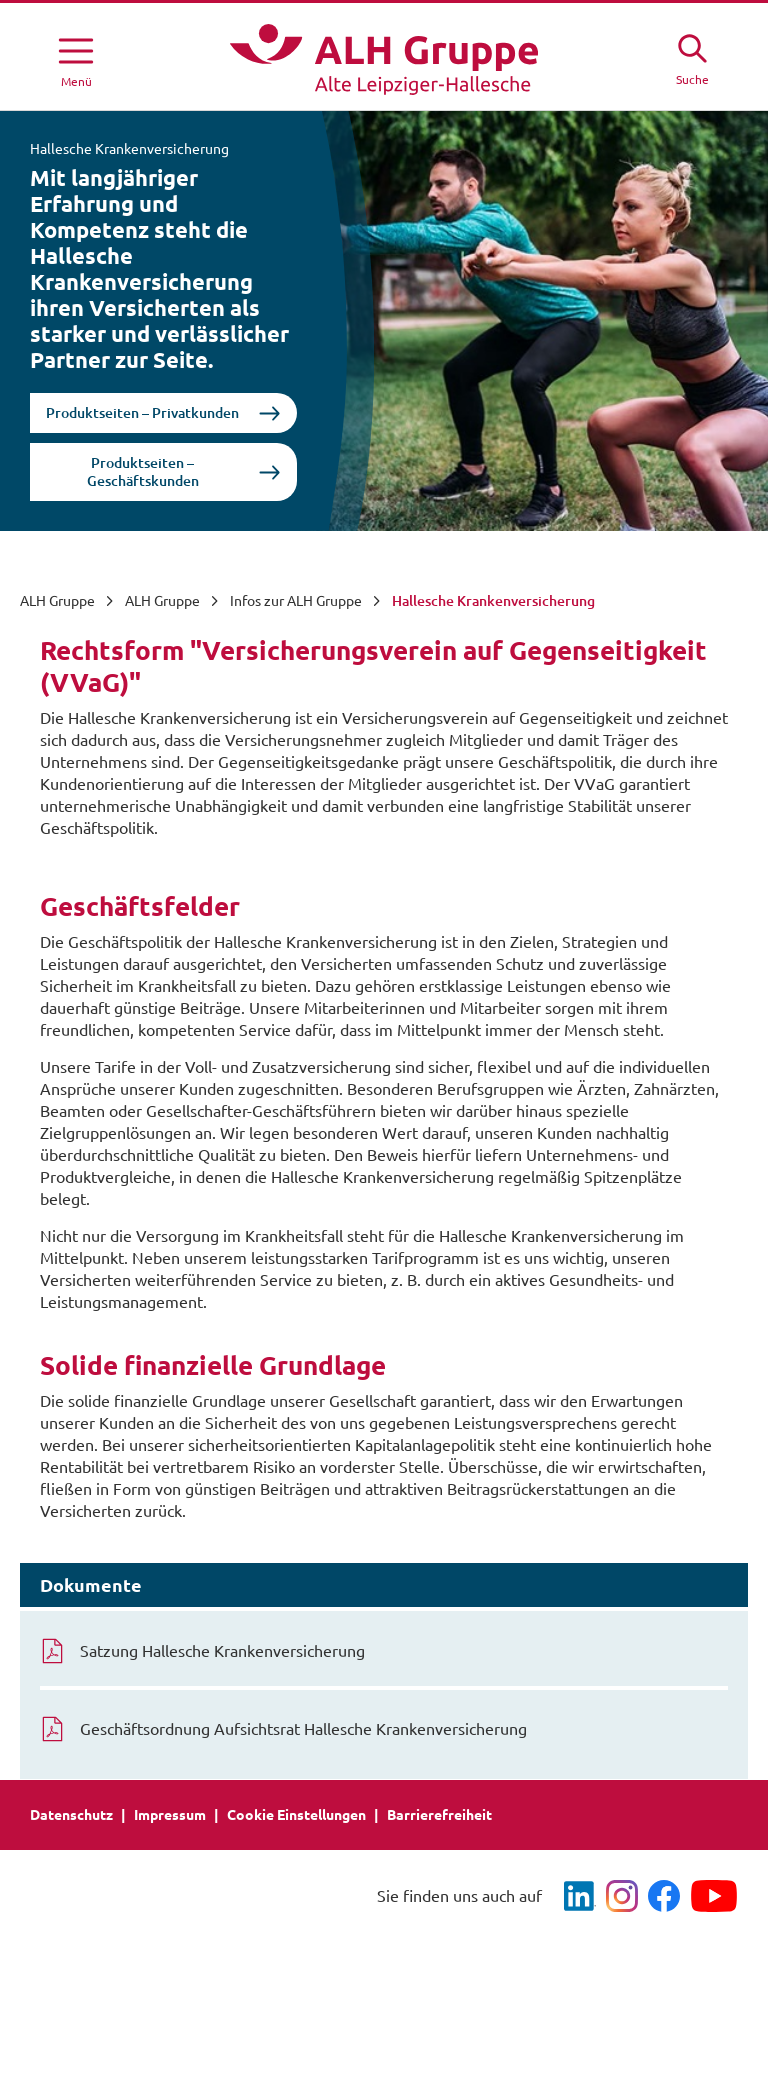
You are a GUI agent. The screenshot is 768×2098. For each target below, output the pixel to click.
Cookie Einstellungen (296, 1815)
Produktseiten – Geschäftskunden (143, 472)
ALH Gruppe (57, 601)
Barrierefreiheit (439, 1815)
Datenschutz (71, 1815)
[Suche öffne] (692, 57)
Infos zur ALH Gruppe (296, 601)
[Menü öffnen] (76, 59)
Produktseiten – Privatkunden (142, 413)
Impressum (170, 1815)
